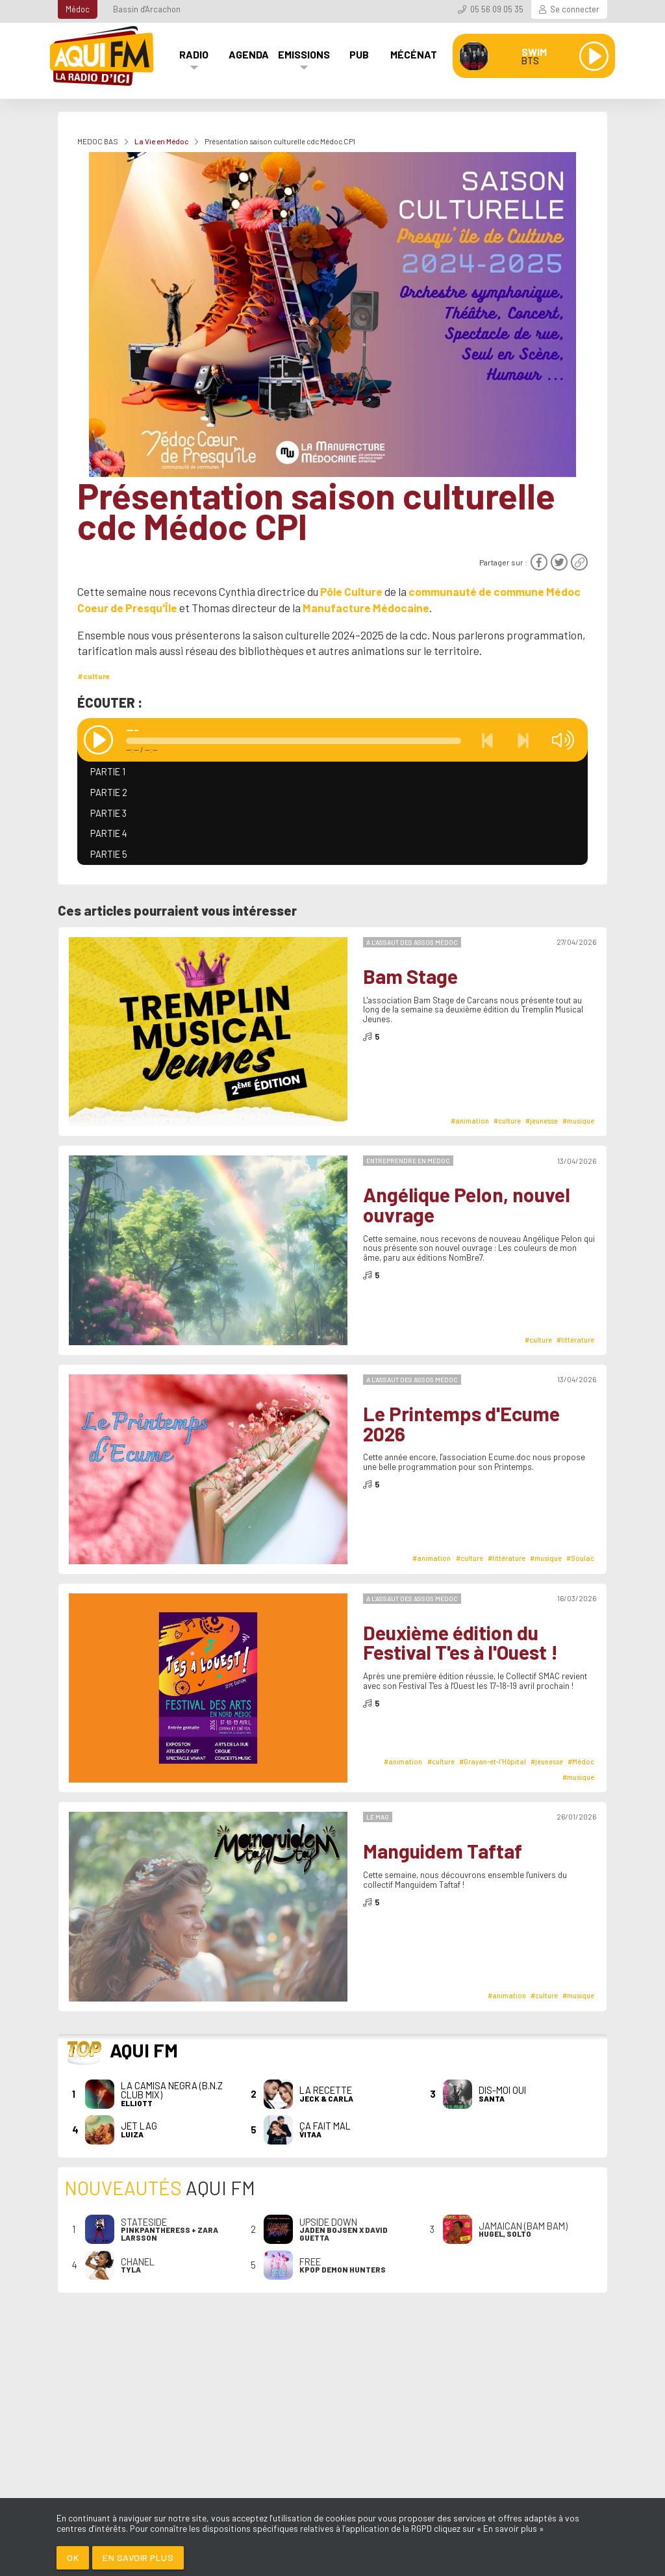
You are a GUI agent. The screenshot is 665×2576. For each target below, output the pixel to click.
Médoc (78, 9)
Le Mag (377, 1817)
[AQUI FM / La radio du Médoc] (102, 56)
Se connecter (574, 9)
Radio (193, 54)
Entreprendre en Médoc (408, 1161)
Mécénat (413, 54)
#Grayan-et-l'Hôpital (492, 1761)
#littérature (575, 1339)
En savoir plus (138, 2557)
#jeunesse (541, 1120)
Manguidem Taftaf (442, 1851)
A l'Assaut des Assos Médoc (412, 942)
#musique (578, 1120)
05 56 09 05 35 (496, 9)
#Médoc (581, 1761)
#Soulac (580, 1558)
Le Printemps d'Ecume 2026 (461, 1423)
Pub (359, 54)
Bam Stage (410, 976)
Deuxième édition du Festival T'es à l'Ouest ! (460, 1642)
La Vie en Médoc (161, 141)
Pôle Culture (351, 591)
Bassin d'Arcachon (147, 9)
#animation (470, 1120)
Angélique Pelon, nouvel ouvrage (466, 1204)
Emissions (304, 54)
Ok (73, 2557)
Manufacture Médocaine (366, 607)
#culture (93, 675)
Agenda (249, 54)
